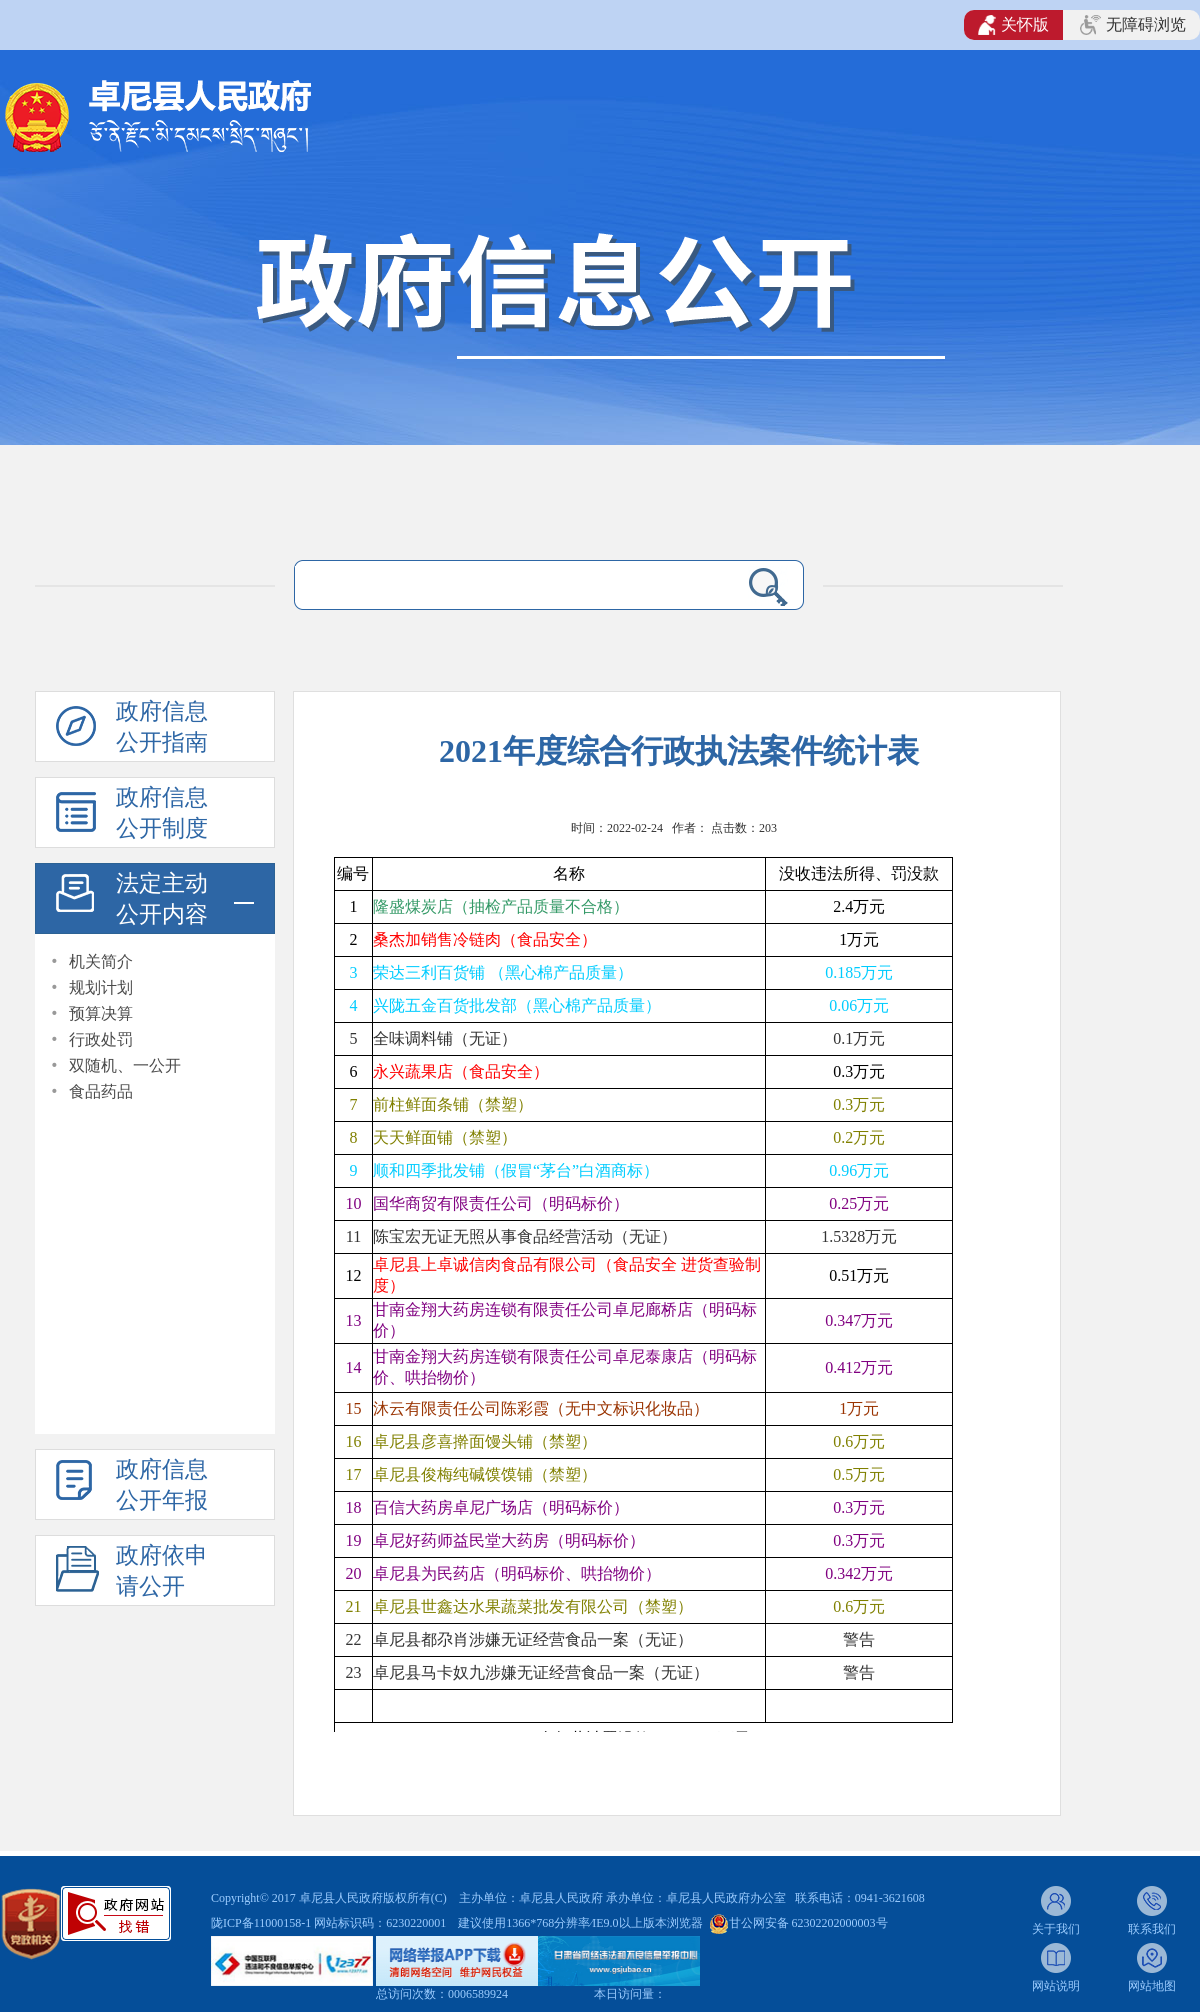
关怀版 (1013, 25)
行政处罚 (101, 1039)
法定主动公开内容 (162, 899)
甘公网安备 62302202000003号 (808, 1923)
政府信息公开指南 (162, 727)
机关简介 (101, 961)
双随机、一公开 (125, 1065)
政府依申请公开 (162, 1571)
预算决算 (101, 1013)
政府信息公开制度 (162, 813)
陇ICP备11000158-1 (262, 1923)
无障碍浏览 (1133, 25)
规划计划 (101, 987)
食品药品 (101, 1091)
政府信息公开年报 (162, 1485)
